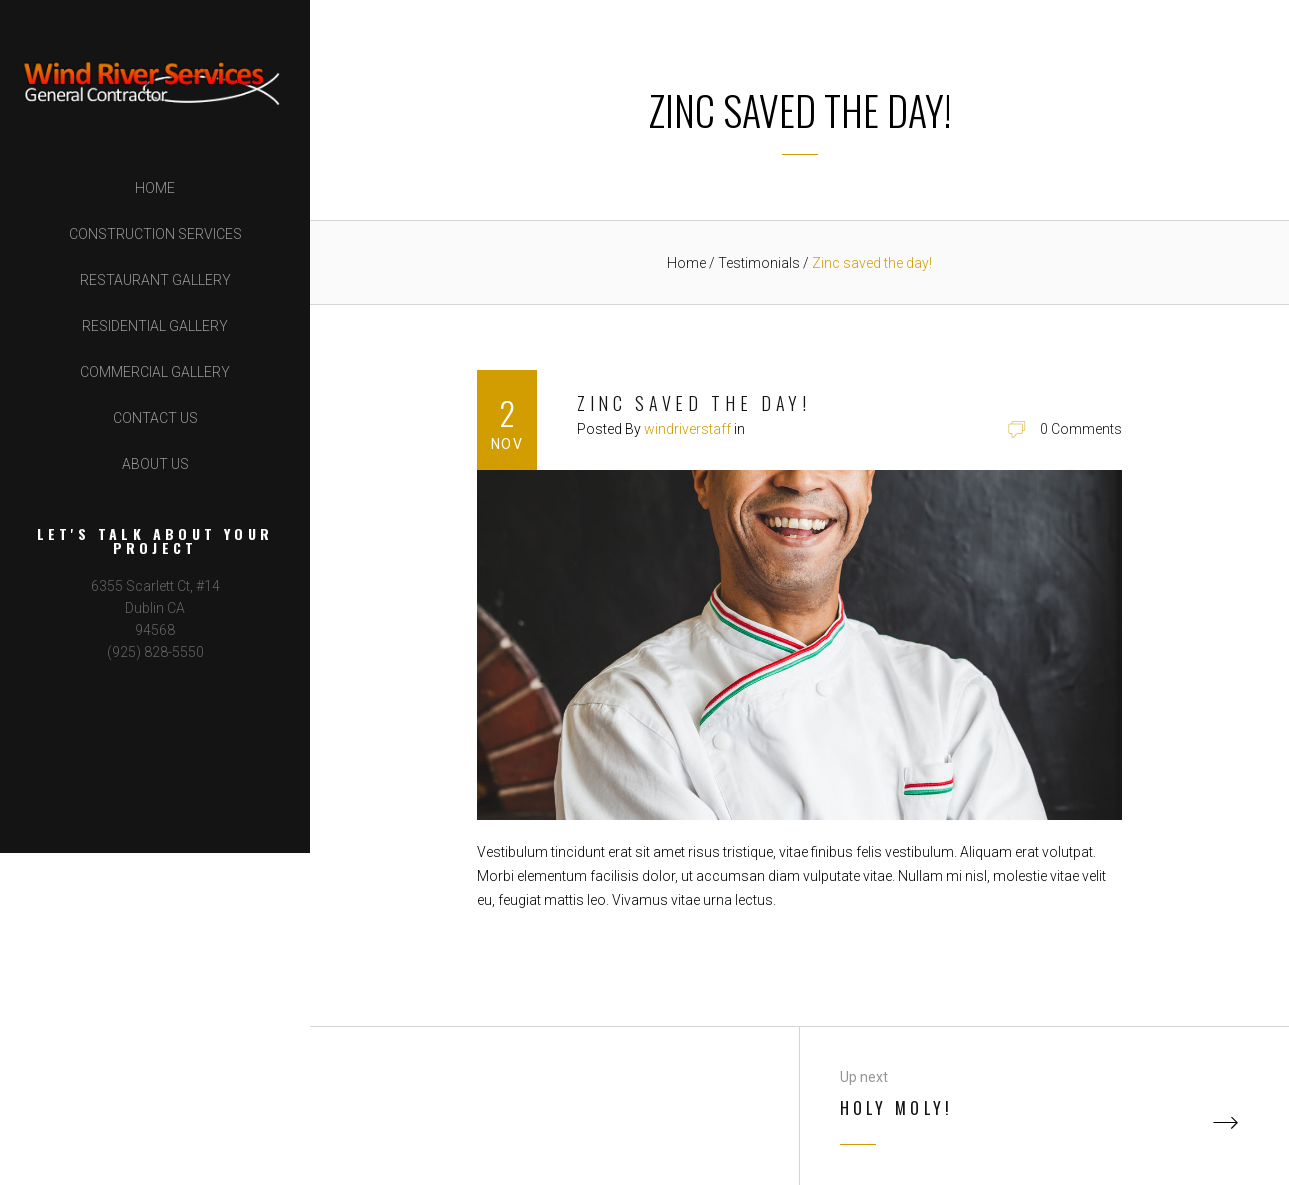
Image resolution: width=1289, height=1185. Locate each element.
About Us (155, 464)
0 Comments (1081, 429)
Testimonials (760, 263)
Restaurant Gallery (155, 280)
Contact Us (155, 418)
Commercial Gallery (155, 372)
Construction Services (155, 234)
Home (155, 188)
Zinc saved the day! (694, 403)
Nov (507, 444)
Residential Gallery (155, 326)
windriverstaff (687, 429)
